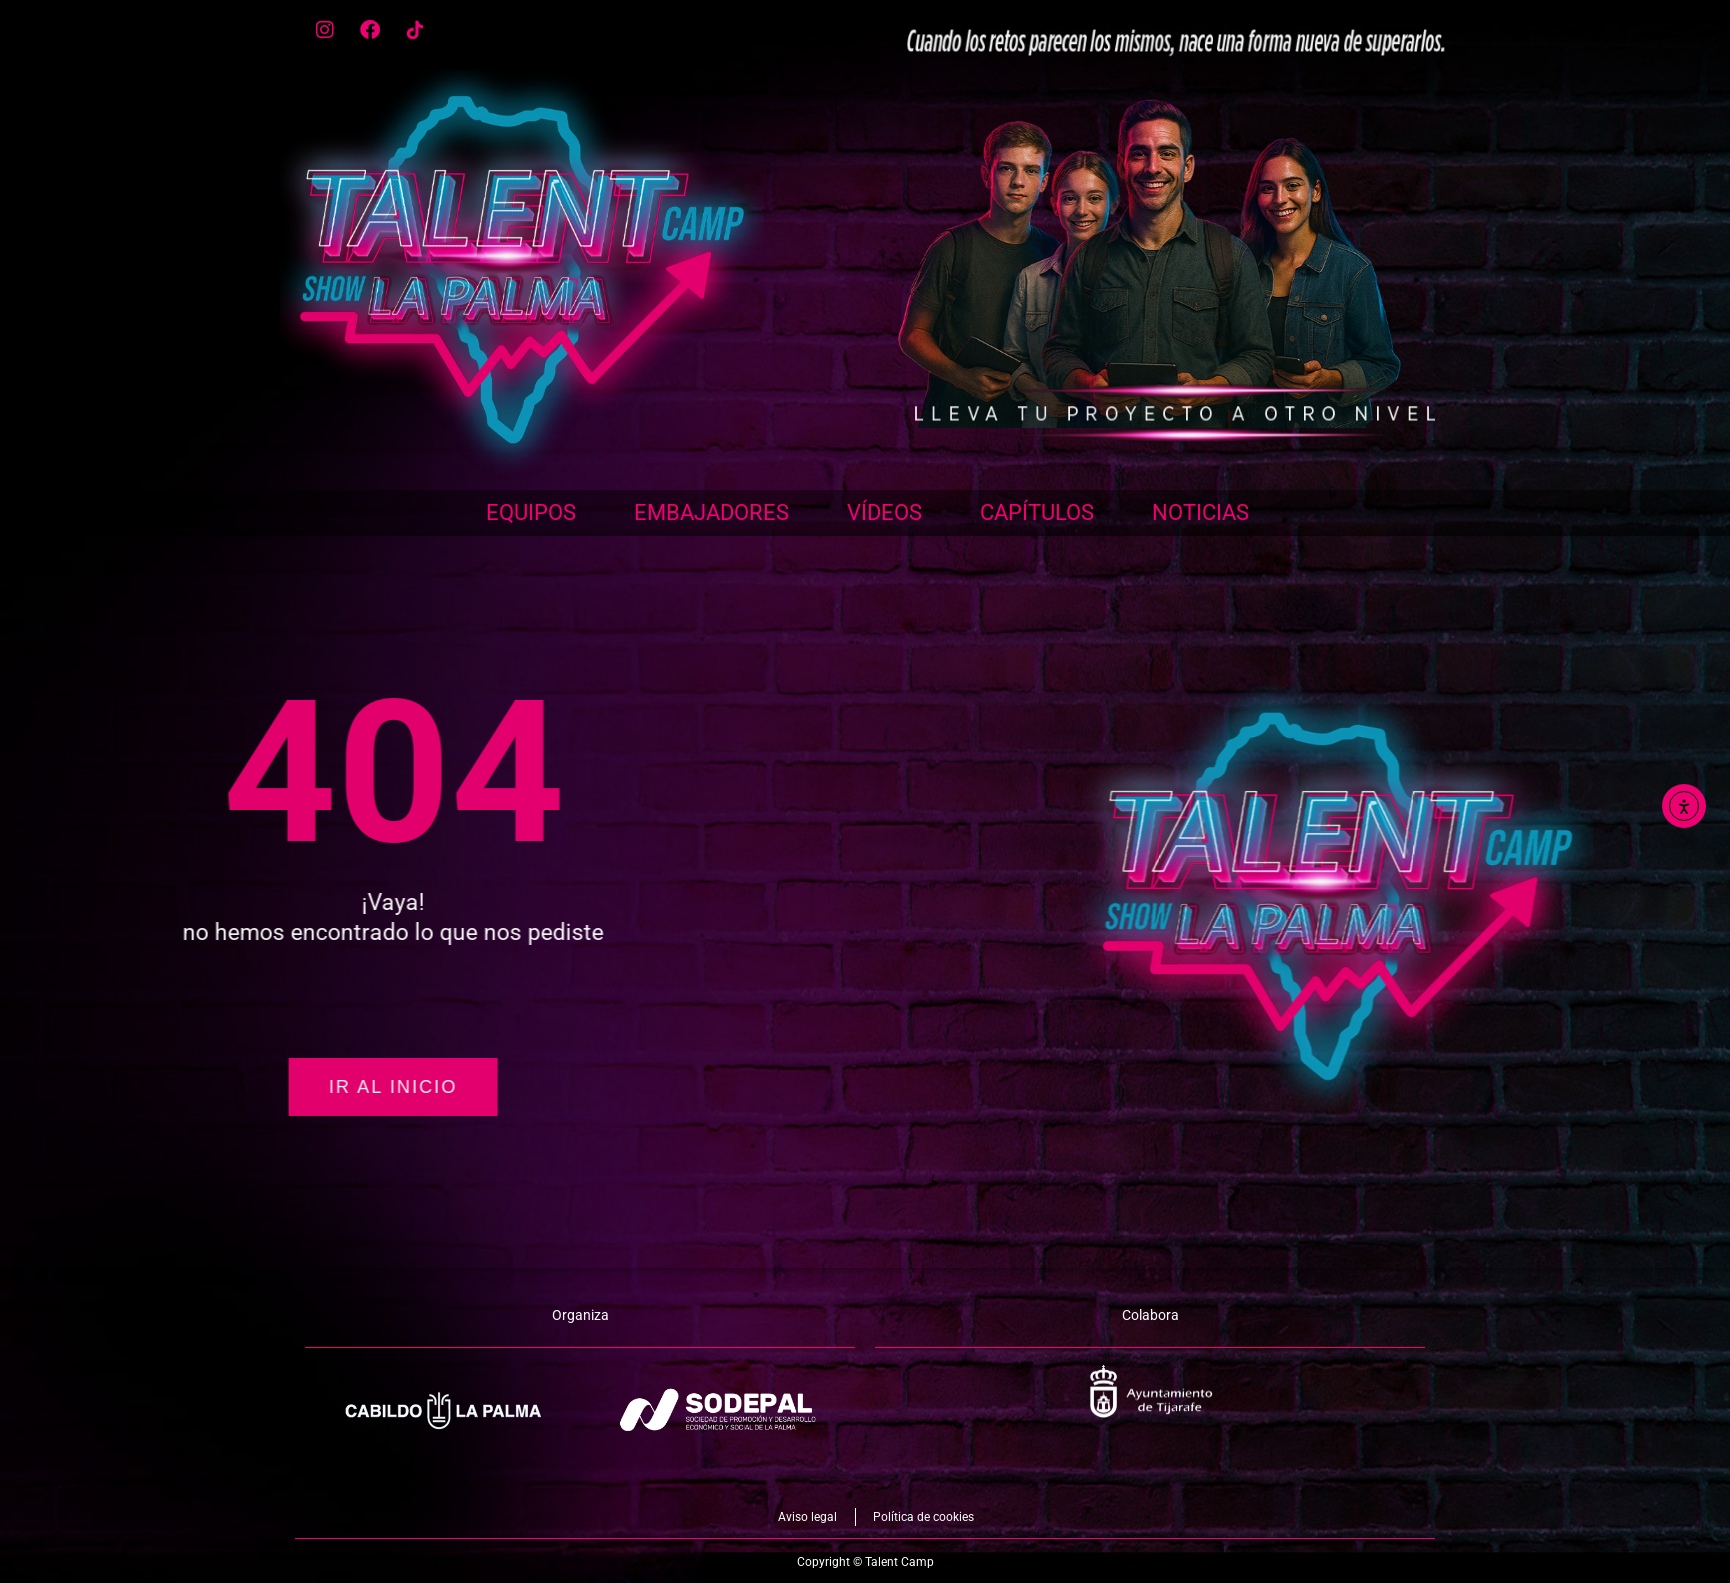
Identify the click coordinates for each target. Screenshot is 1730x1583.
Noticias (1200, 512)
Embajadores (711, 512)
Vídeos (884, 512)
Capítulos (1037, 512)
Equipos (531, 512)
